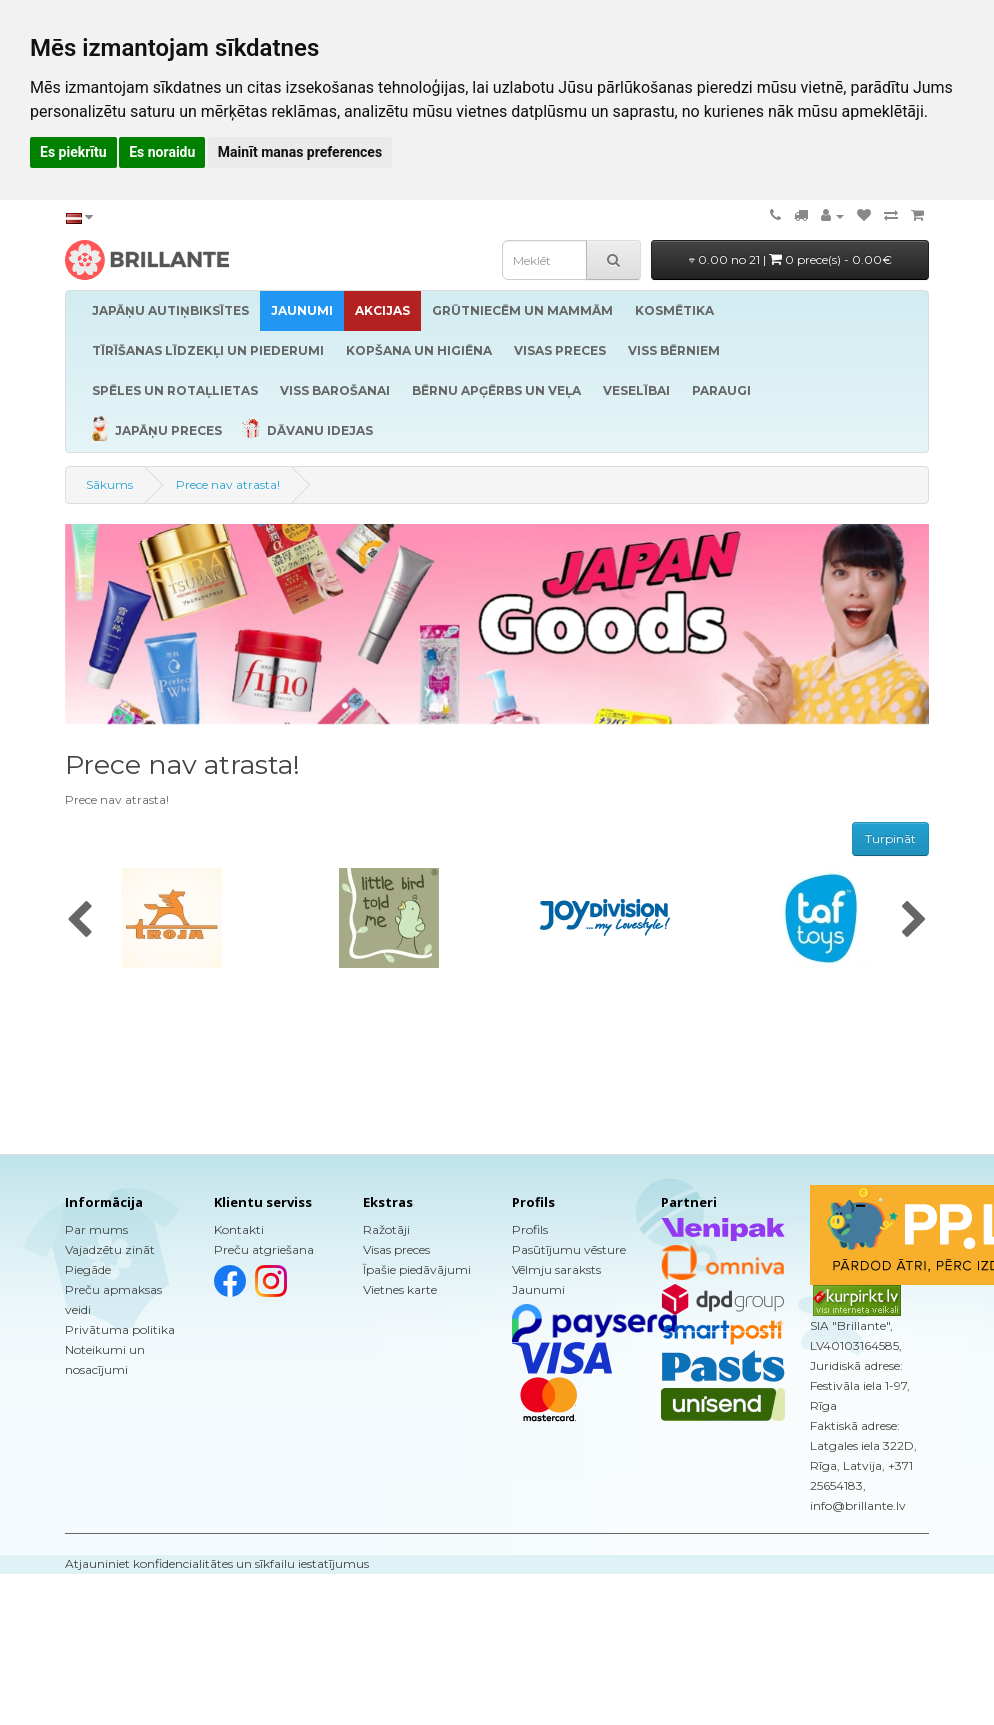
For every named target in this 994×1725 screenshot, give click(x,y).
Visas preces (396, 1249)
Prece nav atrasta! (228, 484)
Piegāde (88, 1269)
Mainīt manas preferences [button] (300, 152)
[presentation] (79, 921)
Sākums (109, 484)
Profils (530, 1229)
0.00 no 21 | (790, 259)
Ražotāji (386, 1229)
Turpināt (890, 838)
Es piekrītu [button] (73, 152)
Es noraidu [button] (162, 152)
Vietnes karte (400, 1289)
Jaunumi (538, 1289)
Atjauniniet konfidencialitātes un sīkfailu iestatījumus (217, 1563)
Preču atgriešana (264, 1249)
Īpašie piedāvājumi (417, 1269)
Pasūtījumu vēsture (569, 1249)
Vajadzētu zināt (110, 1249)
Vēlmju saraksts (556, 1269)
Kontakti (239, 1229)
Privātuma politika (120, 1329)
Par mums (96, 1229)
